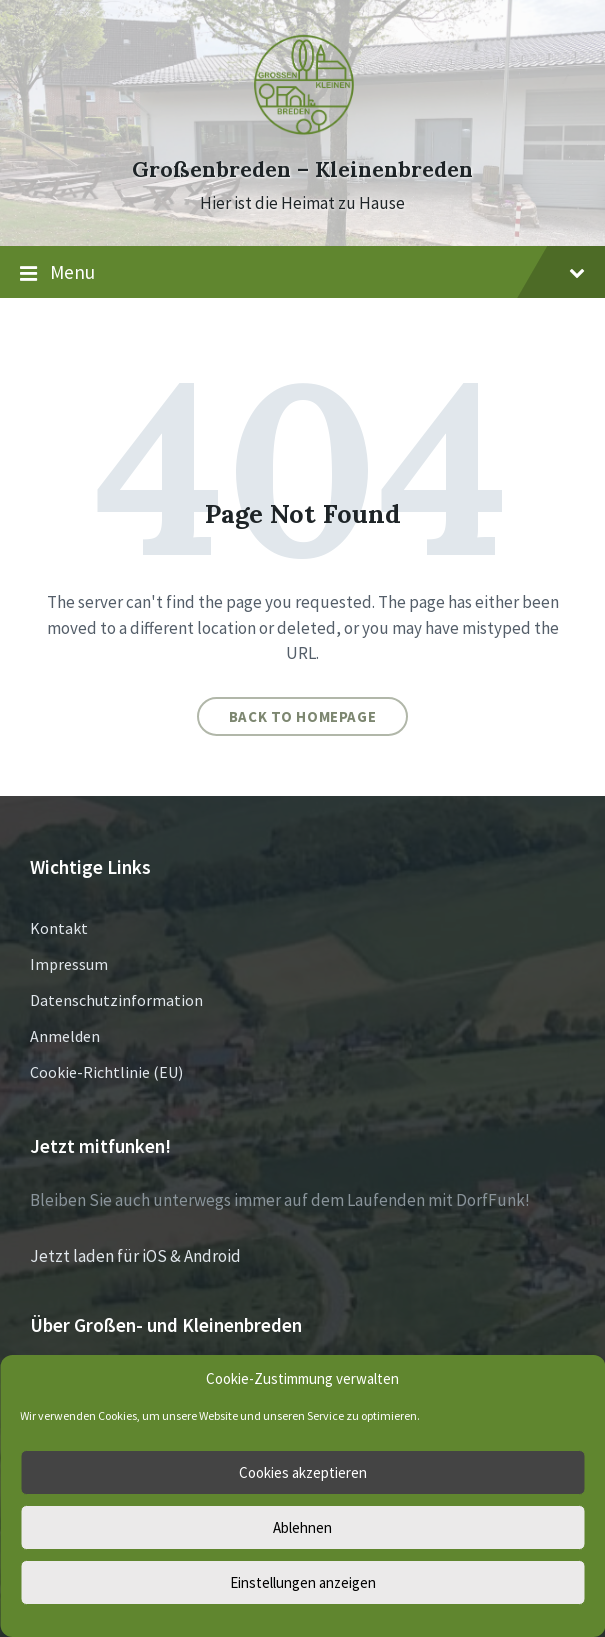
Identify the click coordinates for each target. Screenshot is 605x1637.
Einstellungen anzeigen (303, 1582)
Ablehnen (302, 1527)
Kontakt (59, 928)
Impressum (69, 964)
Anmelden (65, 1036)
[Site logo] (303, 133)
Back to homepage (303, 716)
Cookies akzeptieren (303, 1472)
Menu (302, 273)
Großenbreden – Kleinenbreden (302, 169)
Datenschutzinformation (116, 1000)
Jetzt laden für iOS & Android (135, 1256)
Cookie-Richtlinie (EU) (106, 1072)
